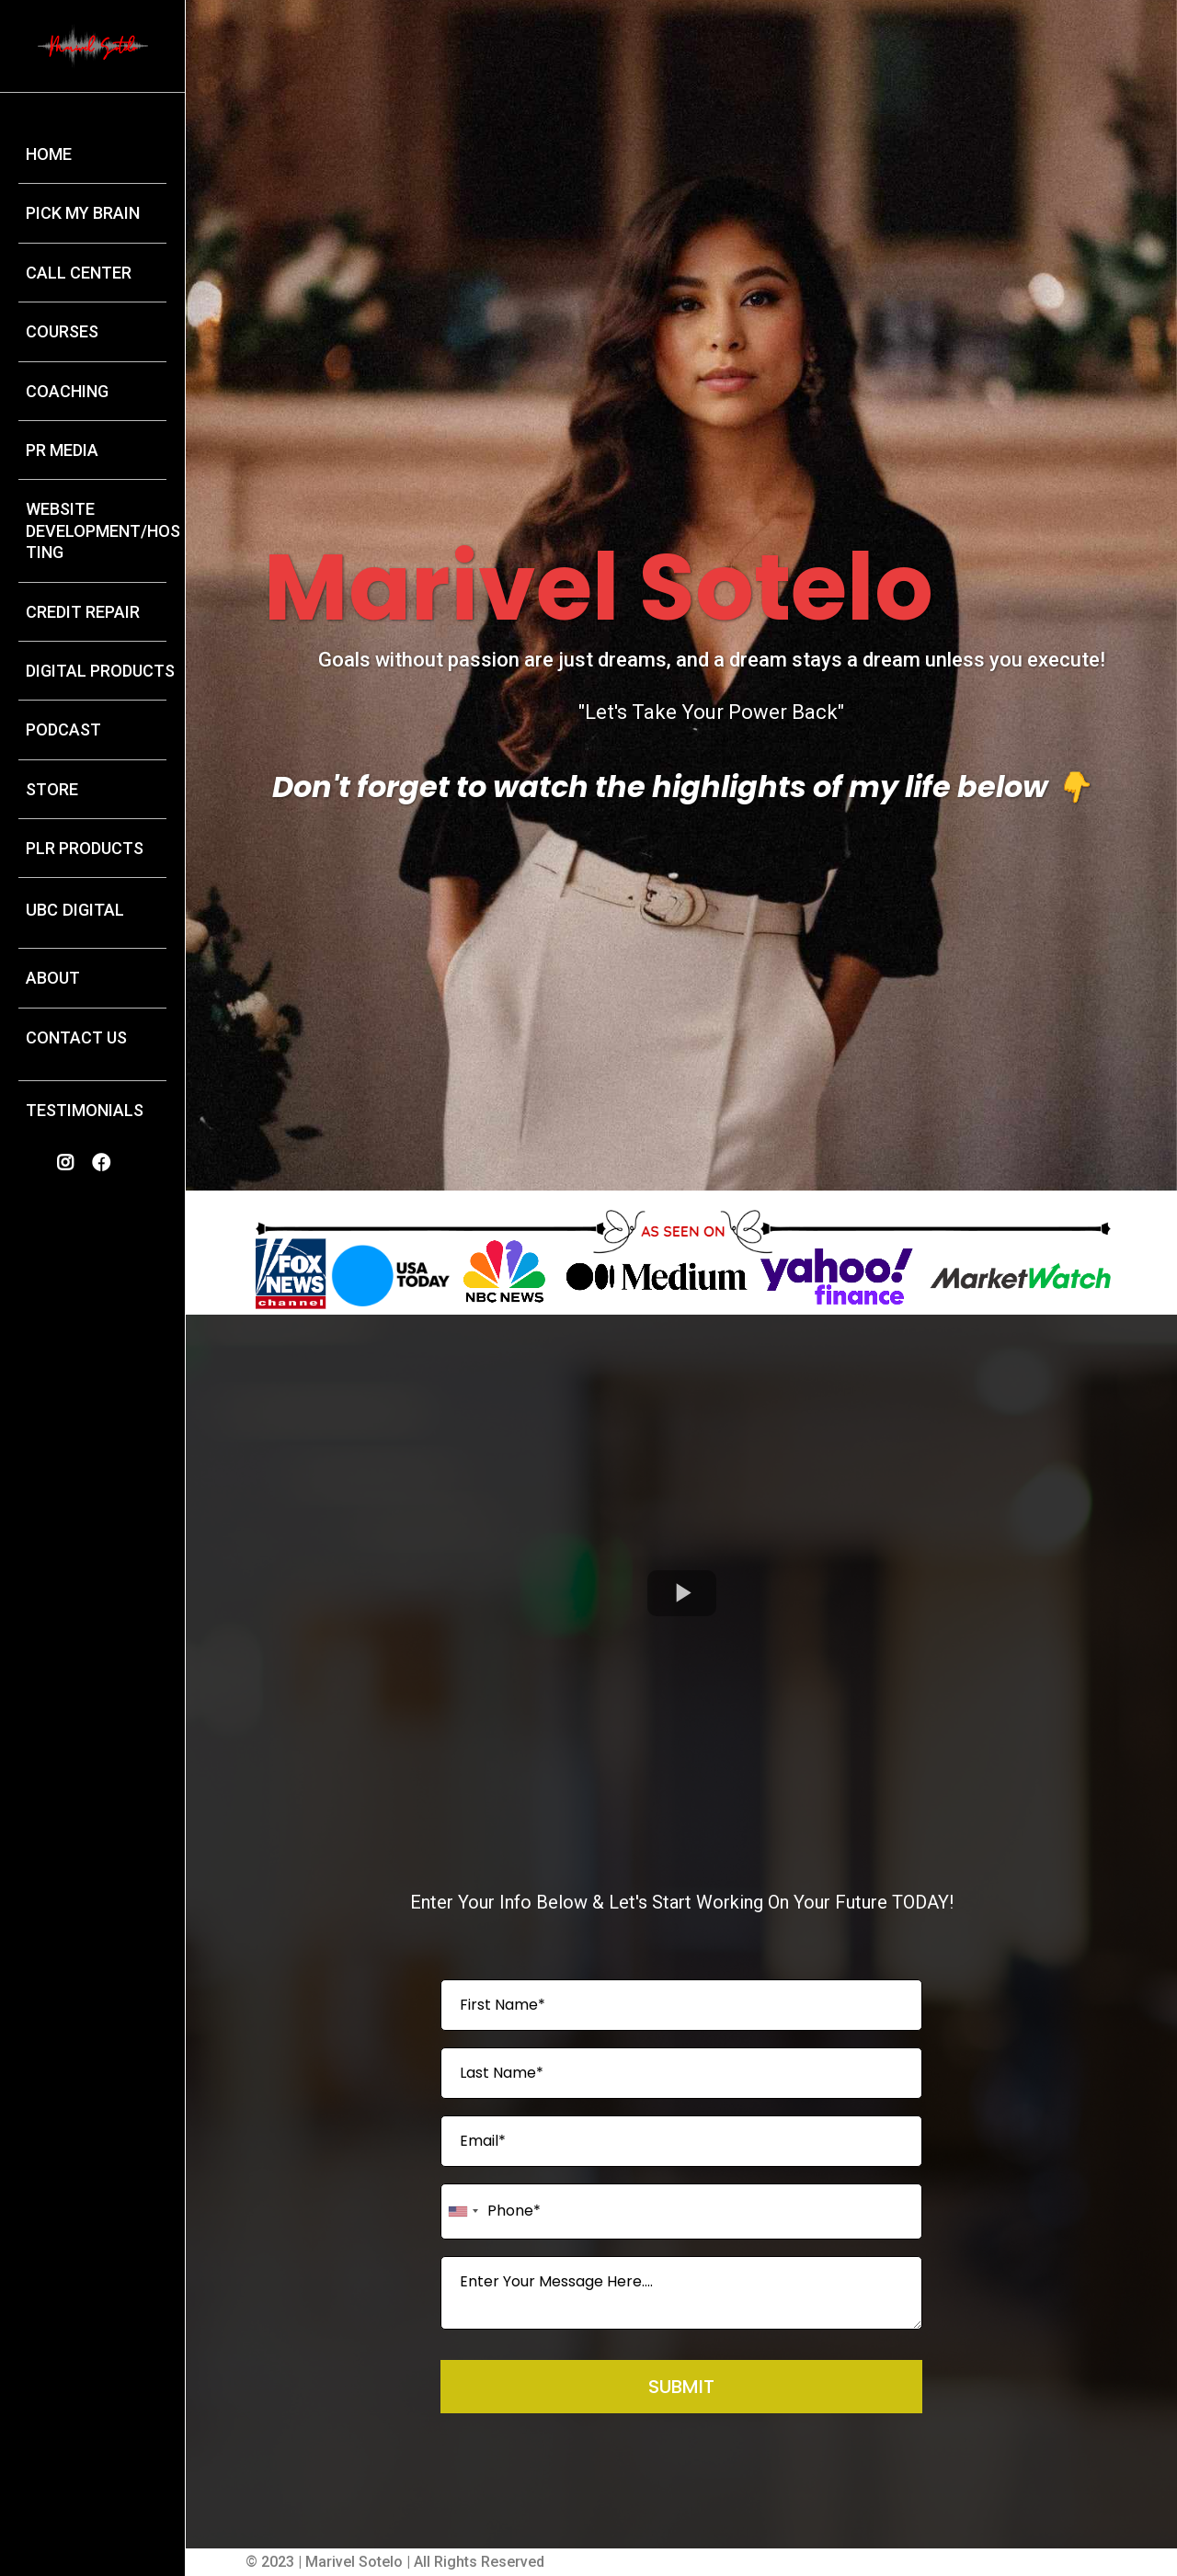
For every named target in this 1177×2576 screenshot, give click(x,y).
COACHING (67, 391)
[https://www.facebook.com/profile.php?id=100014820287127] (106, 1163)
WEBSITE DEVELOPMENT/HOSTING (103, 530)
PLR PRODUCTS (84, 848)
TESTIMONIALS (84, 1110)
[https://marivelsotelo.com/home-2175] (93, 44)
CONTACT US (76, 1037)
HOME (49, 154)
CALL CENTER (78, 272)
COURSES (62, 331)
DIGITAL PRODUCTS (100, 670)
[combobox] (462, 2211)
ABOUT (53, 977)
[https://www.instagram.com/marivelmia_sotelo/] (70, 1163)
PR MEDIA (62, 450)
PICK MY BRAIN (83, 212)
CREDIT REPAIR (83, 611)
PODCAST (63, 729)
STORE (52, 789)
